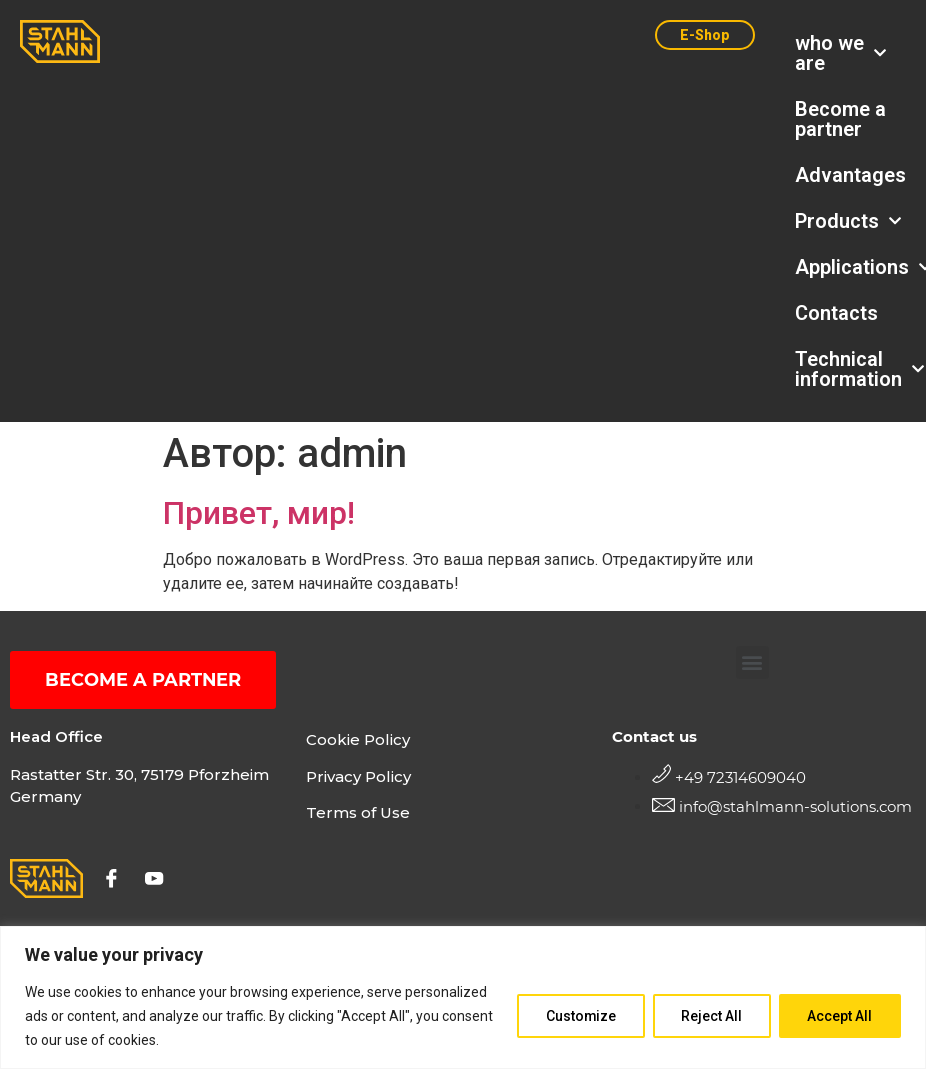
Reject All (710, 1016)
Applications (850, 267)
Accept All (839, 1016)
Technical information (850, 369)
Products (848, 221)
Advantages (850, 175)
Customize (578, 1016)
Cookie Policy (358, 739)
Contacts (836, 313)
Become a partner (840, 119)
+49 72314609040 (740, 777)
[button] (752, 662)
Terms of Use (358, 813)
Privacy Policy (358, 776)
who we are (840, 53)
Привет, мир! (259, 513)
